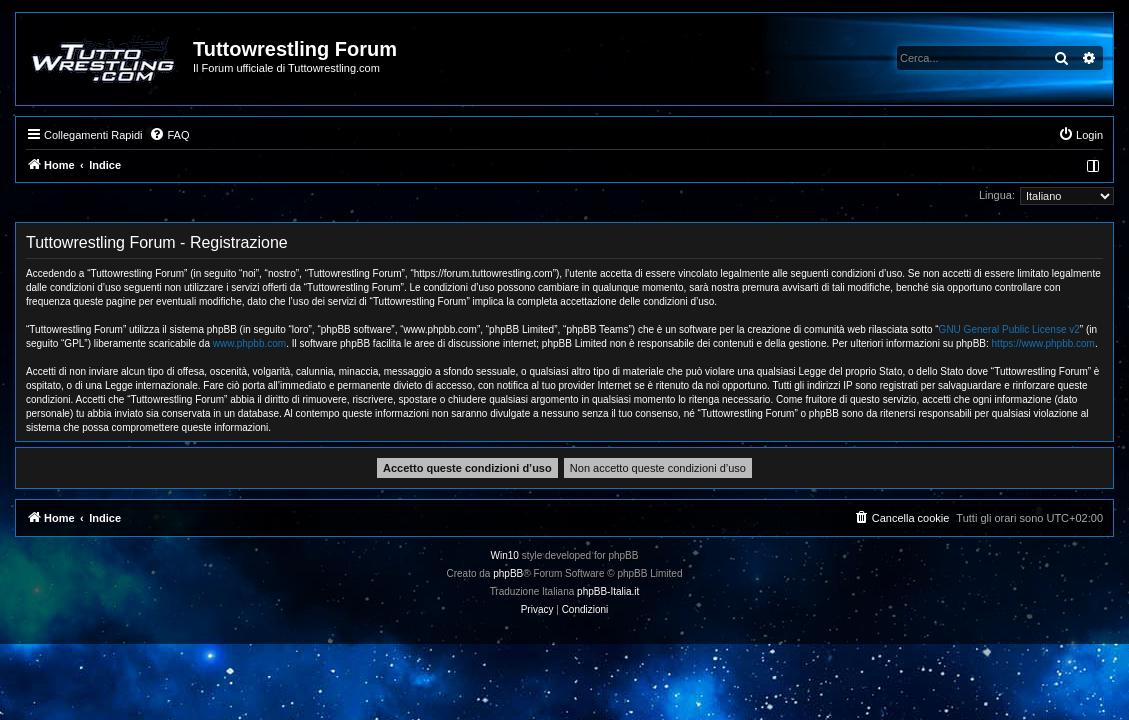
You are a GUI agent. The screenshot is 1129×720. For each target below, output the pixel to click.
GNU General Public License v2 (1009, 329)
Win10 (505, 555)
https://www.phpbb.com (1043, 343)
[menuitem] (169, 135)
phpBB (508, 573)
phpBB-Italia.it (608, 591)
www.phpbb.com (249, 343)
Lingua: (997, 195)
